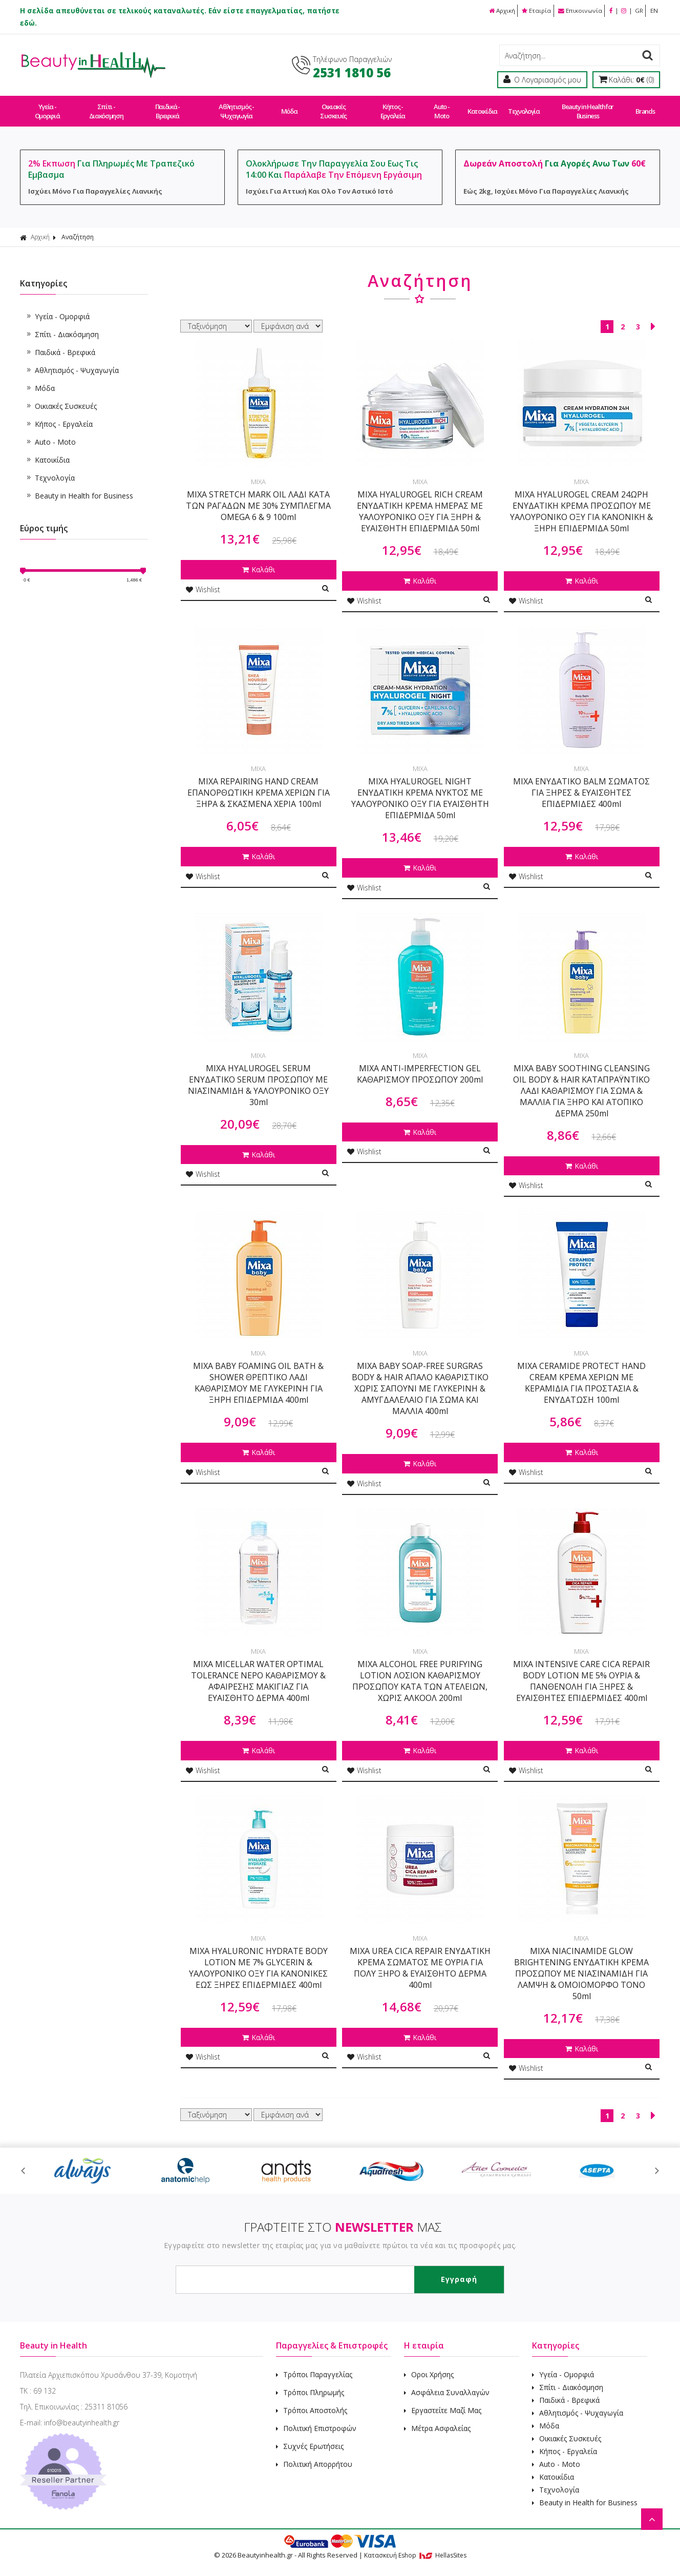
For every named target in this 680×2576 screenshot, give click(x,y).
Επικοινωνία (577, 10)
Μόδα (288, 106)
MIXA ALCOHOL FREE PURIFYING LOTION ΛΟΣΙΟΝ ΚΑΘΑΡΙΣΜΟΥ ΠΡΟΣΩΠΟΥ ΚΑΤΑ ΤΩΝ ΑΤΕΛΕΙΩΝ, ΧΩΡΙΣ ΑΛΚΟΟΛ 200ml (419, 1671)
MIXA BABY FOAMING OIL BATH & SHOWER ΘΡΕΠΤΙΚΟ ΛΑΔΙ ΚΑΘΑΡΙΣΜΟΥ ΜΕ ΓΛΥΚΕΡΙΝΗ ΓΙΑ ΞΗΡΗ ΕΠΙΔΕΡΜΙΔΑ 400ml (258, 1373)
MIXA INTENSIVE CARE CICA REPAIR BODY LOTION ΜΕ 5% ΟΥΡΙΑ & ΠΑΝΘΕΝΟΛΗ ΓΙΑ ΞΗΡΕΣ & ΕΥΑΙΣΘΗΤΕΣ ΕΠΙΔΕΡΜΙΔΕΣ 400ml (581, 1671)
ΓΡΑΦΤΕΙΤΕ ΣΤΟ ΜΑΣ (343, 2217)
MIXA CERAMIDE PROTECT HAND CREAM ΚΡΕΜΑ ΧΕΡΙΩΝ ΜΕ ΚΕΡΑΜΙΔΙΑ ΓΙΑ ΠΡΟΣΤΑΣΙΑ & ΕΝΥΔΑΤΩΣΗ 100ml (581, 1373)
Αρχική (497, 10)
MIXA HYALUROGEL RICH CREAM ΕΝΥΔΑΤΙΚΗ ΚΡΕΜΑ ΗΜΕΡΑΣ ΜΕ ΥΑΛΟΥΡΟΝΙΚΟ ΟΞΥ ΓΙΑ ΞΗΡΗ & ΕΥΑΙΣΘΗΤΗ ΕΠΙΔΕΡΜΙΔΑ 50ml (420, 502)
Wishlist (203, 580)
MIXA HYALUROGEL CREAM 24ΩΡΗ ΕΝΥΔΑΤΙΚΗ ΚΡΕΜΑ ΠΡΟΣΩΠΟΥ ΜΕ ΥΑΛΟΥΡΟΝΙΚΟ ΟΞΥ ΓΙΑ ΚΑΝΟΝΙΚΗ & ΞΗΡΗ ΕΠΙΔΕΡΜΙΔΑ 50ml (581, 502)
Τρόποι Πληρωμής (310, 2383)
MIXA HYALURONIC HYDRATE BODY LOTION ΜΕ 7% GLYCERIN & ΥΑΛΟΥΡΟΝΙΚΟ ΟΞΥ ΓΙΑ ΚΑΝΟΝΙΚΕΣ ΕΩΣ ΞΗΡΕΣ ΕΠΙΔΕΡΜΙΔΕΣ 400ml (258, 1958)
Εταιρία (533, 10)
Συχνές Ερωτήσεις (310, 2437)
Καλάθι (258, 560)
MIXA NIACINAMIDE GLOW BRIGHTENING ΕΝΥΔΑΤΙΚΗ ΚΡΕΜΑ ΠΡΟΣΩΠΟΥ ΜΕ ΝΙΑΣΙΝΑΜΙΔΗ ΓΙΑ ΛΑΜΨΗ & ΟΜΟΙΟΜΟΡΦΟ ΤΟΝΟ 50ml (581, 1964)
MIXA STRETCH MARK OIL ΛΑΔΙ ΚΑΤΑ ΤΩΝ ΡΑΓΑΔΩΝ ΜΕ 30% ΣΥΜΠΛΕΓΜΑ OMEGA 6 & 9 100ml (258, 496)
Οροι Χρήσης (429, 2365)
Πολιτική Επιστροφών (316, 2419)
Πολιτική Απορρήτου (314, 2455)
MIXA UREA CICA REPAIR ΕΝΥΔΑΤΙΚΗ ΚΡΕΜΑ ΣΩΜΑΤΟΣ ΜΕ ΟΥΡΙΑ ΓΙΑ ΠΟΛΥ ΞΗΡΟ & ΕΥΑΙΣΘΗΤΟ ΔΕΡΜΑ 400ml (420, 1958)
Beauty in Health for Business (584, 106)
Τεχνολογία (521, 106)
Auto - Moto (439, 106)
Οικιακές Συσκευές (331, 106)
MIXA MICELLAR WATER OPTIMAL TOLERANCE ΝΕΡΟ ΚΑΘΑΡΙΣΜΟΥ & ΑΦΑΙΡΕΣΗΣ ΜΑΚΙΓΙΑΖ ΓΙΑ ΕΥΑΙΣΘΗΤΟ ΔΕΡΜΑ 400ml (258, 1671)
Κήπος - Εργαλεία (391, 106)
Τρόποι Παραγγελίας (314, 2365)
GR (638, 10)
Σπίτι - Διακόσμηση (106, 106)
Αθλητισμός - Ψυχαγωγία (235, 106)
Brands (641, 106)
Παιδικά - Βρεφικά (166, 106)
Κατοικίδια (480, 106)
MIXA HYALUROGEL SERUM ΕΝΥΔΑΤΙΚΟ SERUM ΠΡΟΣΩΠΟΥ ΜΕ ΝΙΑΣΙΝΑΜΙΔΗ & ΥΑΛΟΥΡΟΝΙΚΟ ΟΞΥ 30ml (258, 1075)
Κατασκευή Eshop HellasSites (415, 2546)
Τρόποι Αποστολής (311, 2401)
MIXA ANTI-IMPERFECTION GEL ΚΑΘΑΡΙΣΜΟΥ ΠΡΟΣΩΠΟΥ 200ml (420, 1064)
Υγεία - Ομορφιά (47, 106)
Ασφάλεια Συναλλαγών (447, 2383)
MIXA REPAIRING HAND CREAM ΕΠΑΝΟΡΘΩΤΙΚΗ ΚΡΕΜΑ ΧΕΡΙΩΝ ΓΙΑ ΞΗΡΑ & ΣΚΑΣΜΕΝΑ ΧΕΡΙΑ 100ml (258, 783)
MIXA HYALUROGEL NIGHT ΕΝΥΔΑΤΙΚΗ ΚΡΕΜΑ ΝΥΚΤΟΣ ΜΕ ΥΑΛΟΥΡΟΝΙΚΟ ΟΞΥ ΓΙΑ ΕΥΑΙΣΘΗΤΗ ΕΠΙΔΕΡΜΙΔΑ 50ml (420, 789)
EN (653, 10)
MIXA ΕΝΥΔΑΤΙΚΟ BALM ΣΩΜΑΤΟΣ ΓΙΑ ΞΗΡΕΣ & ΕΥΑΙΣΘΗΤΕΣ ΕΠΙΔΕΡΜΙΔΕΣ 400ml (581, 783)
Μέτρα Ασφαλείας (437, 2419)
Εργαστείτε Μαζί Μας (442, 2401)
